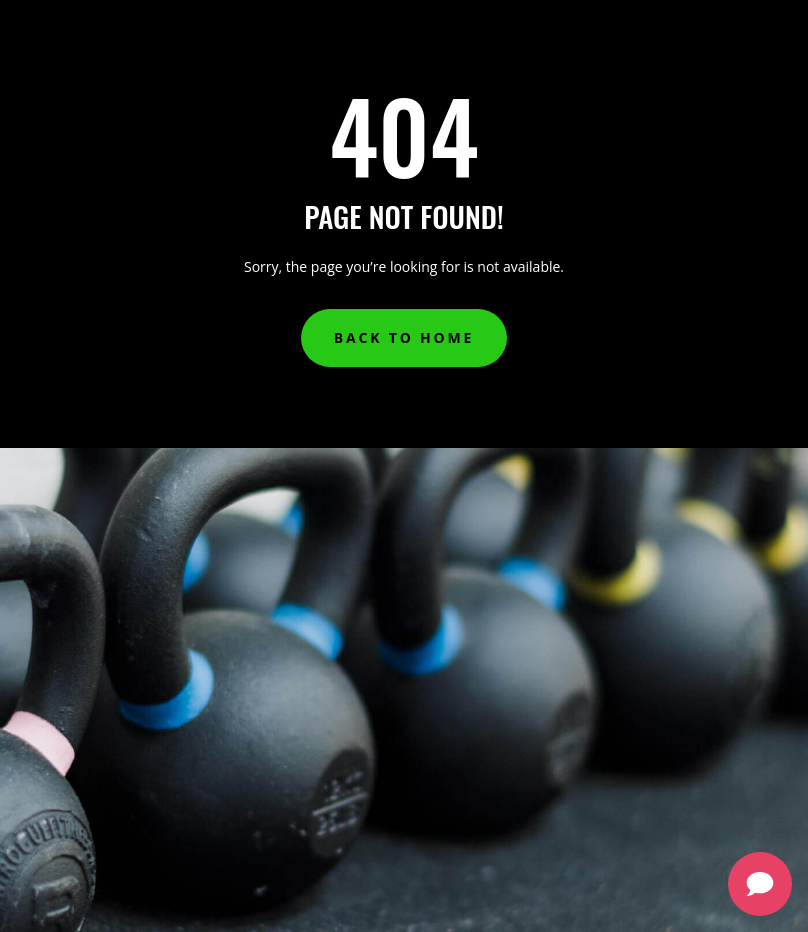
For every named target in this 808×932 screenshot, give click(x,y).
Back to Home (404, 337)
